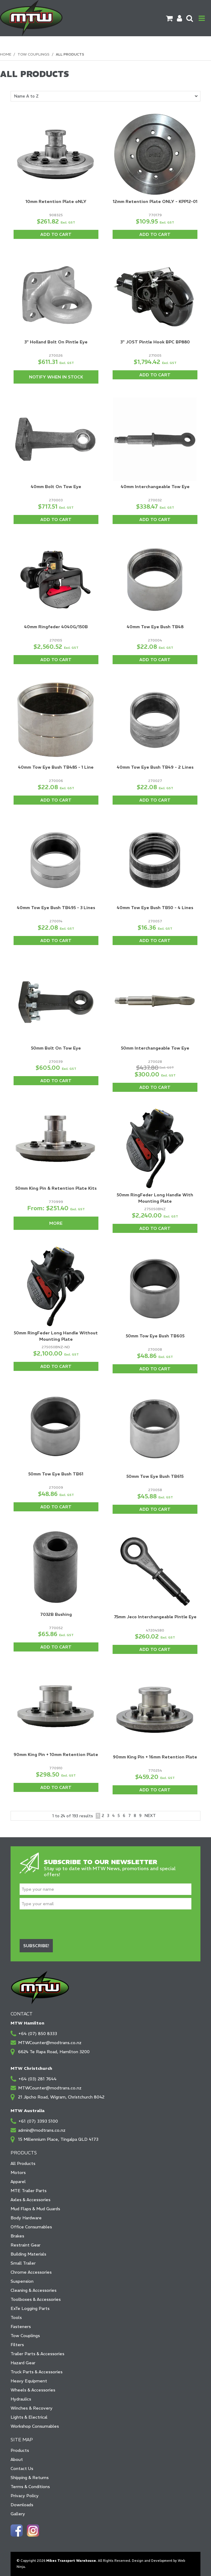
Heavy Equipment (29, 2381)
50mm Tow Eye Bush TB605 (155, 1336)
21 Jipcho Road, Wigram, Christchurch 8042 (61, 2097)
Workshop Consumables (35, 2426)
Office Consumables (31, 2227)
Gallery (18, 2514)
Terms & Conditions (30, 2486)
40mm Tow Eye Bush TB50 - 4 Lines (155, 907)
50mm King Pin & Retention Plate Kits (56, 1188)
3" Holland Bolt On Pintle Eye (56, 342)
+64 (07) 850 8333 (37, 2033)
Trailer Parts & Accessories (37, 2353)
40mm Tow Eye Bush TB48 (155, 626)
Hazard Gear (23, 2362)
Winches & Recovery (32, 2408)
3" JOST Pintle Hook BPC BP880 (155, 342)
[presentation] (65, 1924)
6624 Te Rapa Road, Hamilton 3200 (54, 2051)
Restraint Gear (25, 2245)
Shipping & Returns (30, 2477)
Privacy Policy (25, 2495)
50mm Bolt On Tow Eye (56, 1048)
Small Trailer (23, 2263)
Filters (17, 2344)
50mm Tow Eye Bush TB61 (55, 1474)
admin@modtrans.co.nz (42, 2130)
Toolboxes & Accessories (36, 2299)
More (55, 1223)
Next (150, 1815)
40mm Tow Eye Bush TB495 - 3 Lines (56, 907)
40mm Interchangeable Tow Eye (155, 486)
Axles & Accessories (30, 2199)
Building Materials (28, 2254)
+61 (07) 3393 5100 (38, 2121)
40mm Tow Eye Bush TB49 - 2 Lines (155, 767)
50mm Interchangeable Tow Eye (155, 1048)
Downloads (22, 2504)
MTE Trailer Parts (28, 2190)
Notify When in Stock (56, 377)
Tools (16, 2317)
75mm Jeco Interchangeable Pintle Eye (155, 1616)
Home (5, 54)
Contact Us (22, 2468)
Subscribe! (36, 1945)
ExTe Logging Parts (30, 2308)
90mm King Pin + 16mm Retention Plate (155, 1757)
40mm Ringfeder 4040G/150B (56, 626)
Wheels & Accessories (33, 2390)
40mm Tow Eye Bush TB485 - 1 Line (56, 767)
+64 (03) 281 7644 (37, 2079)
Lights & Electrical (29, 2417)
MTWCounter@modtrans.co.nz (50, 2042)
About (17, 2459)
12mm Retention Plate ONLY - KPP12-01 (155, 201)
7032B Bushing (56, 1614)
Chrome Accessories (31, 2272)
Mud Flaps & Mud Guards (35, 2208)
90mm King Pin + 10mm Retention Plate (56, 1754)
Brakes (17, 2236)
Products (20, 2450)
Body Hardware (26, 2218)
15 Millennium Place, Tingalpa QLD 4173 (58, 2139)
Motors (18, 2172)
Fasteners (21, 2326)
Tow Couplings (34, 54)
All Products (23, 2163)
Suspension (22, 2281)
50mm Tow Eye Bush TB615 (155, 1476)
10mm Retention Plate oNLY (56, 201)
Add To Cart (56, 234)
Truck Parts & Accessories (36, 2372)
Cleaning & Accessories (33, 2290)
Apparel (18, 2181)
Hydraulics (21, 2399)
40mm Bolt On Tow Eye (56, 486)
